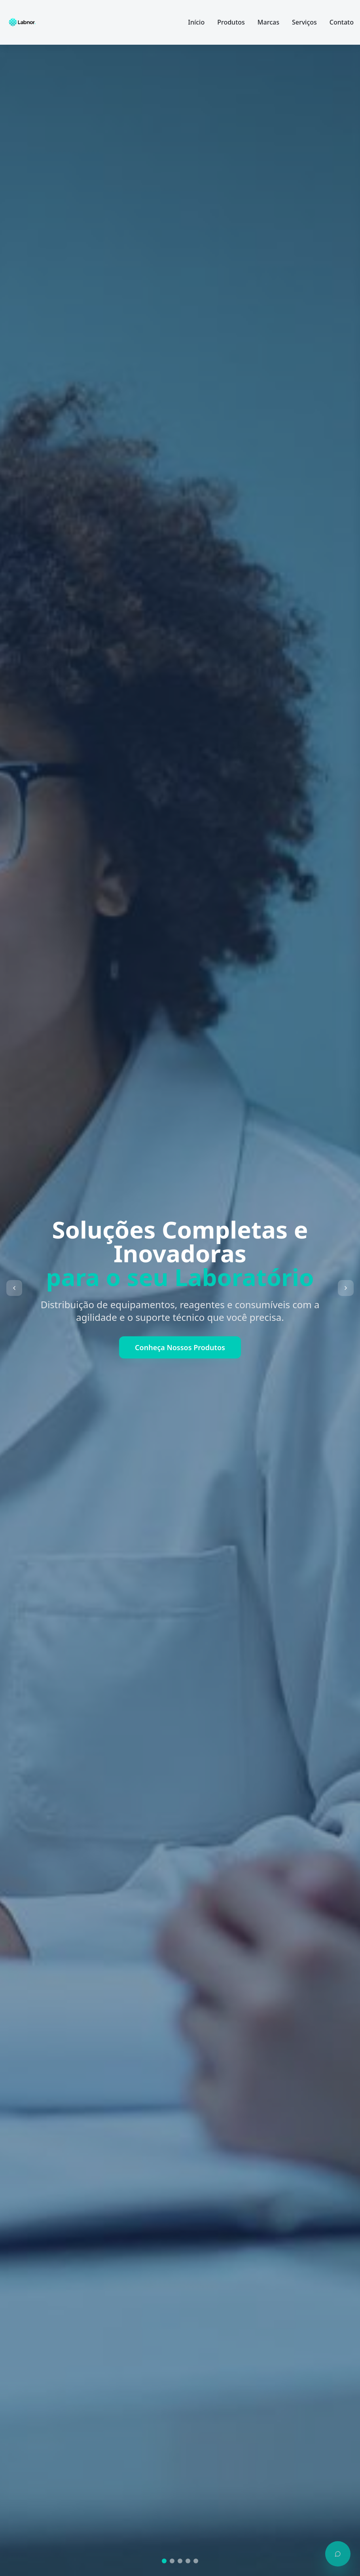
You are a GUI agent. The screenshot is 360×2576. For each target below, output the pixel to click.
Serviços (304, 22)
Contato (342, 22)
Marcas (268, 22)
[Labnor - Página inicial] (22, 22)
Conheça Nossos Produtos (180, 1347)
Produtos (231, 22)
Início (196, 22)
